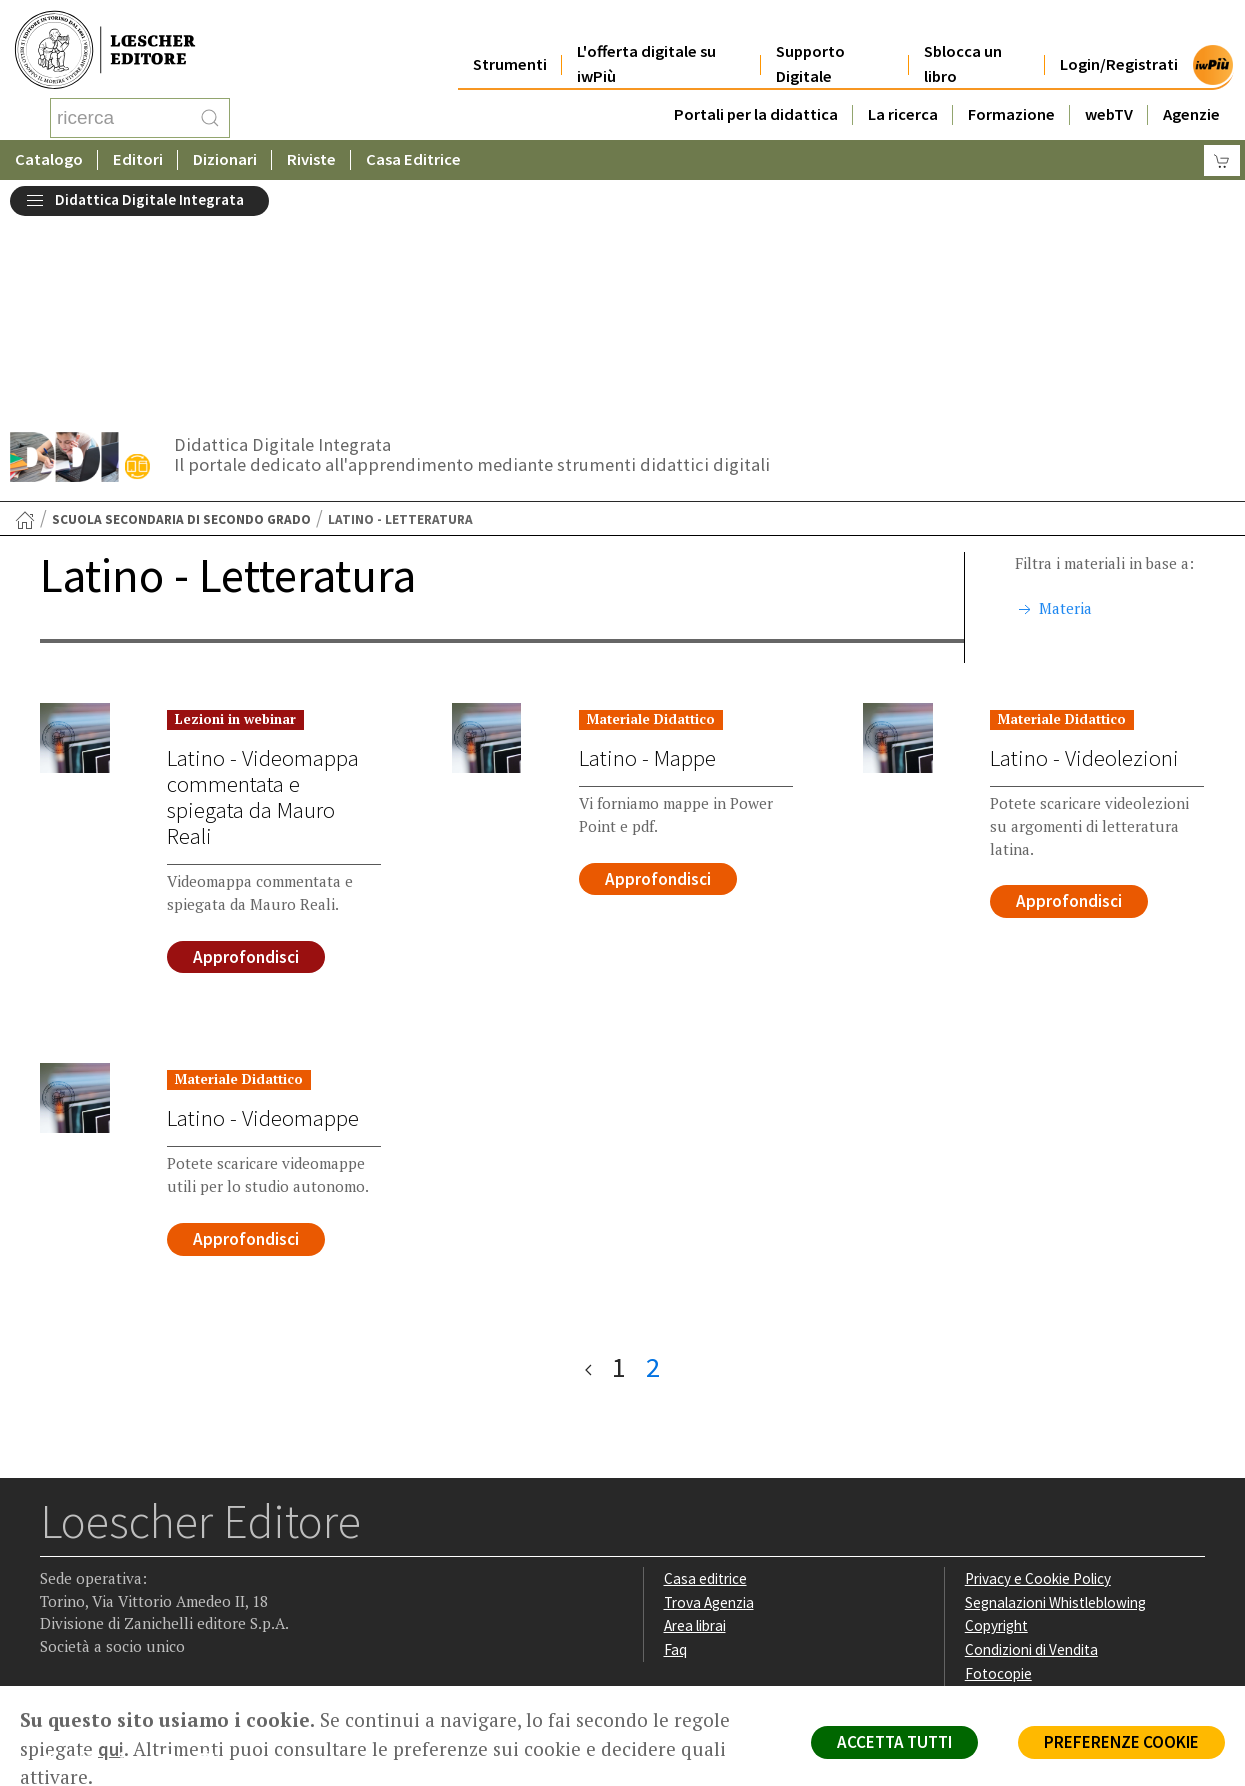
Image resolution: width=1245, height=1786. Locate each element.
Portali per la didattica (756, 91)
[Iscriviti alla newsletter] (213, 1558)
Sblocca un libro (963, 42)
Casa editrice (705, 1374)
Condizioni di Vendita (1031, 1445)
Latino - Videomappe (263, 914)
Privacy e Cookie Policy (1038, 1374)
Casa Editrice (413, 154)
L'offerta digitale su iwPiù (646, 42)
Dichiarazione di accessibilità (1056, 1493)
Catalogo (49, 154)
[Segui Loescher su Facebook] (57, 1561)
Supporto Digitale (810, 42)
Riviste (311, 154)
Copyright (996, 1421)
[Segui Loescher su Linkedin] (135, 1561)
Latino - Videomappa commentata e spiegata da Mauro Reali (263, 593)
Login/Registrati (1119, 41)
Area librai (695, 1421)
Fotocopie (998, 1469)
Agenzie (1191, 91)
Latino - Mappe (647, 554)
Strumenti (510, 41)
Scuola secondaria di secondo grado (181, 315)
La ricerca (903, 91)
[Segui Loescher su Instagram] (96, 1561)
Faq (675, 1445)
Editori (138, 154)
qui (111, 1749)
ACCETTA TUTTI (894, 1742)
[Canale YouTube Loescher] (174, 1561)
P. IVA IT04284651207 (108, 1640)
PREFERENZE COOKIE (1121, 1742)
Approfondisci (246, 753)
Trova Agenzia (709, 1398)
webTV (1109, 91)
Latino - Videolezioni (1084, 554)
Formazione (1011, 91)
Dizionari (225, 154)
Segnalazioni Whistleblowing (1055, 1398)
